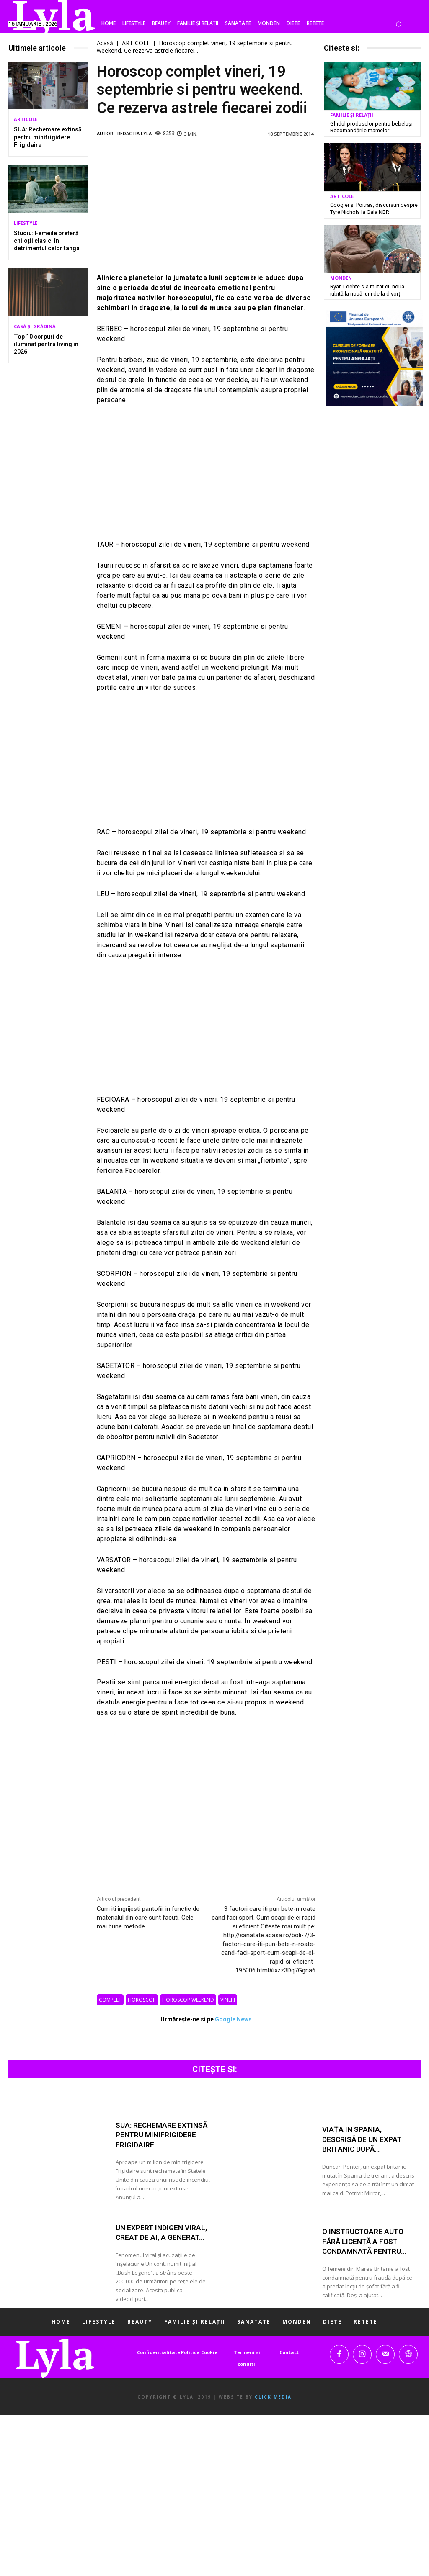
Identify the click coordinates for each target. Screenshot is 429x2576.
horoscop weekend (188, 1999)
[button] (398, 24)
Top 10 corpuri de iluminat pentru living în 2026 (46, 344)
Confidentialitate (158, 2352)
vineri (227, 1999)
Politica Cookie (199, 2352)
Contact (289, 2352)
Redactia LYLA (134, 133)
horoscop (142, 1999)
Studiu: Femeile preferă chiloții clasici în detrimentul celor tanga (47, 241)
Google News (233, 2019)
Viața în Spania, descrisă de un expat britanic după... (362, 2139)
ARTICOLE (25, 119)
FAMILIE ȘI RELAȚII (351, 115)
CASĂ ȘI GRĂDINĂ (35, 326)
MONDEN (341, 276)
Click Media (273, 2397)
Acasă (105, 43)
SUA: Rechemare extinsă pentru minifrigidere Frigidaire (48, 137)
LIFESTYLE (25, 223)
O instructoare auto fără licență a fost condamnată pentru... (366, 2241)
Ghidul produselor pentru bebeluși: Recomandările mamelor (369, 127)
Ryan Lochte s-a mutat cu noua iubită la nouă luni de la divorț (373, 288)
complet (110, 1999)
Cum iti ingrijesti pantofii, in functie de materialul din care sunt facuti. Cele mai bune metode (148, 1917)
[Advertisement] (206, 205)
